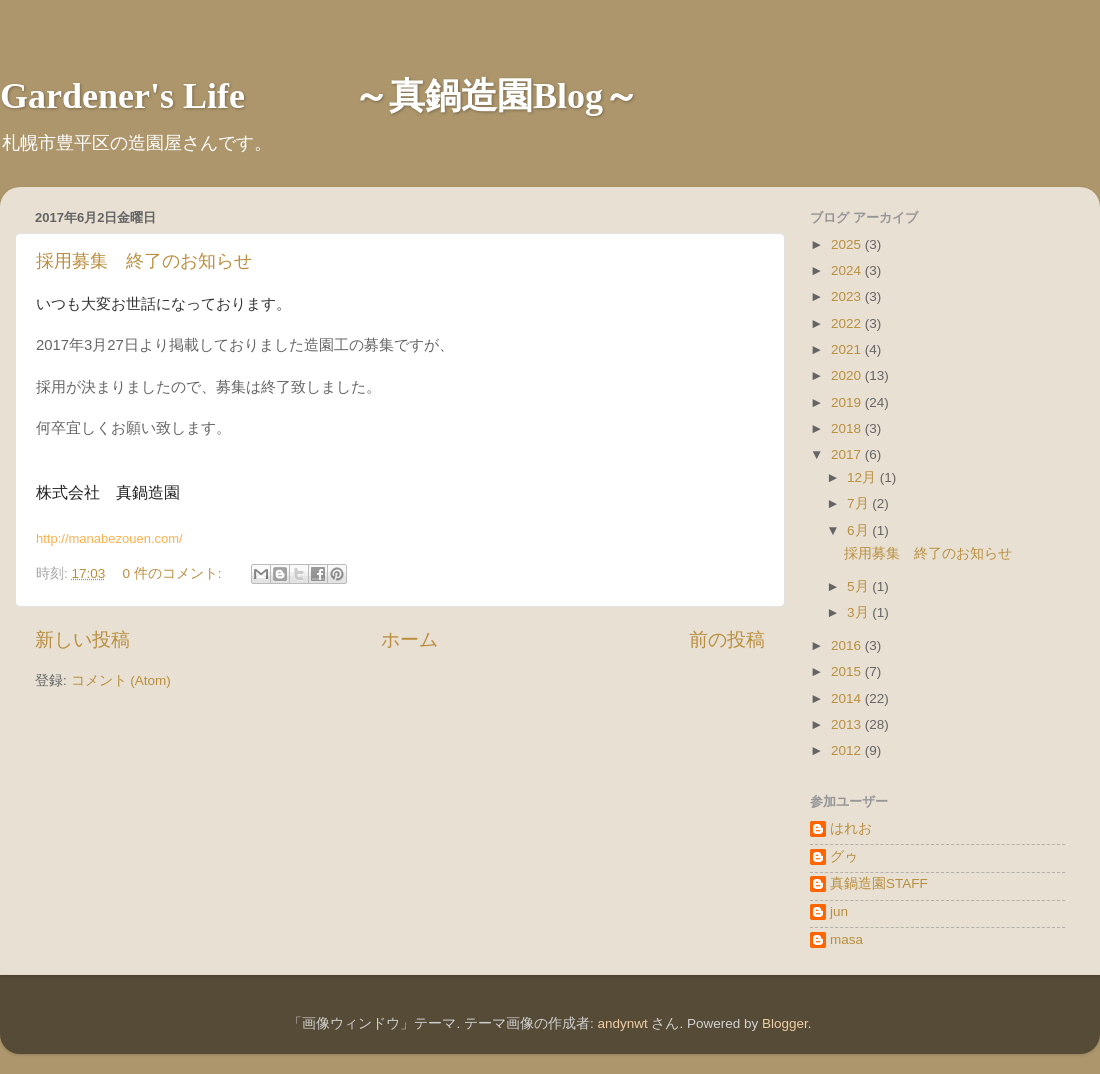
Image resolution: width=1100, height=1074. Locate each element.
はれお (851, 828)
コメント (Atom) (121, 680)
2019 (848, 402)
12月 (863, 477)
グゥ (844, 856)
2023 (848, 296)
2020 (848, 375)
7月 (859, 503)
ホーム (409, 639)
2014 (848, 698)
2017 (848, 454)
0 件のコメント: (174, 573)
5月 (859, 586)
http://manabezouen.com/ (109, 538)
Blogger (785, 1023)
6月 (859, 530)
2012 (848, 750)
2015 (848, 671)
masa (846, 939)
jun (839, 911)
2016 (848, 645)
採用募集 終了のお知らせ (144, 261)
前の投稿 (727, 639)
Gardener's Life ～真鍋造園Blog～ (319, 96)
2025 (848, 244)
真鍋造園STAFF (879, 883)
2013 (848, 724)
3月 (859, 612)
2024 (848, 270)
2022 (848, 323)
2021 (848, 349)
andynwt (622, 1023)
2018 (848, 428)
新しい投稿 (82, 639)
